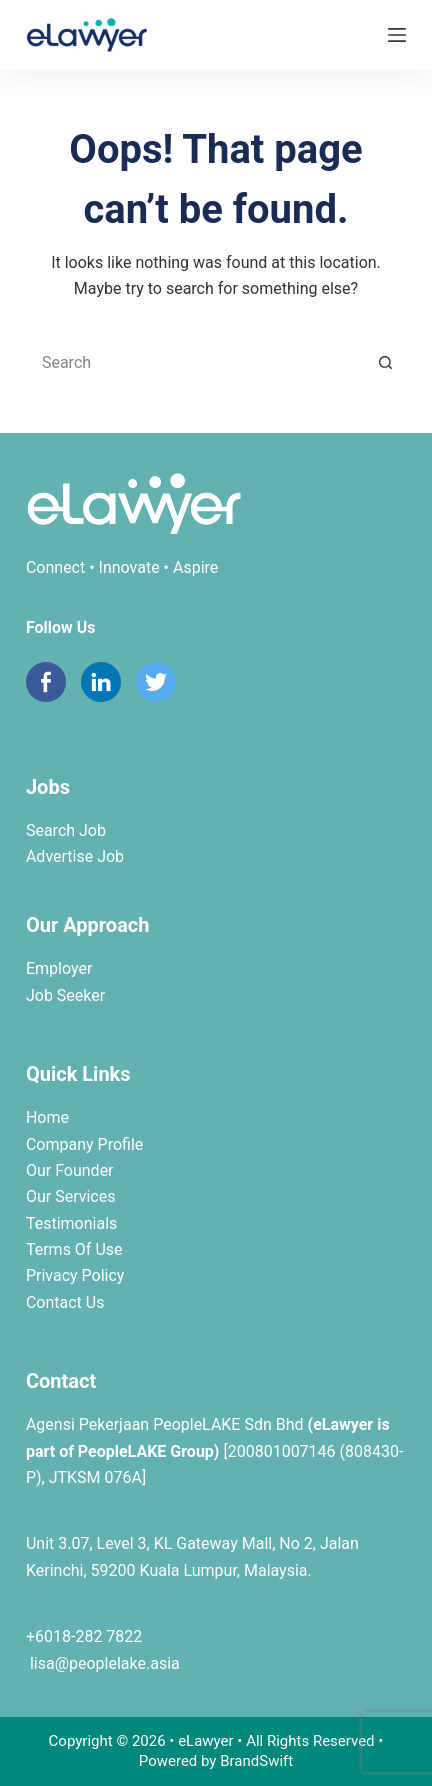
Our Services (71, 1196)
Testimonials (71, 1223)
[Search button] (386, 363)
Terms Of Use (74, 1249)
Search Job (66, 830)
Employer (59, 968)
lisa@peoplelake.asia (103, 1663)
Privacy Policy (75, 1275)
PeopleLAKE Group (146, 1451)
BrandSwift (256, 1761)
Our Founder (70, 1170)
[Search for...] (196, 363)
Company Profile (84, 1144)
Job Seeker (65, 995)
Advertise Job (75, 856)
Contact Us (65, 1302)
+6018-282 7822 (84, 1636)
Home (47, 1117)
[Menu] (397, 35)
